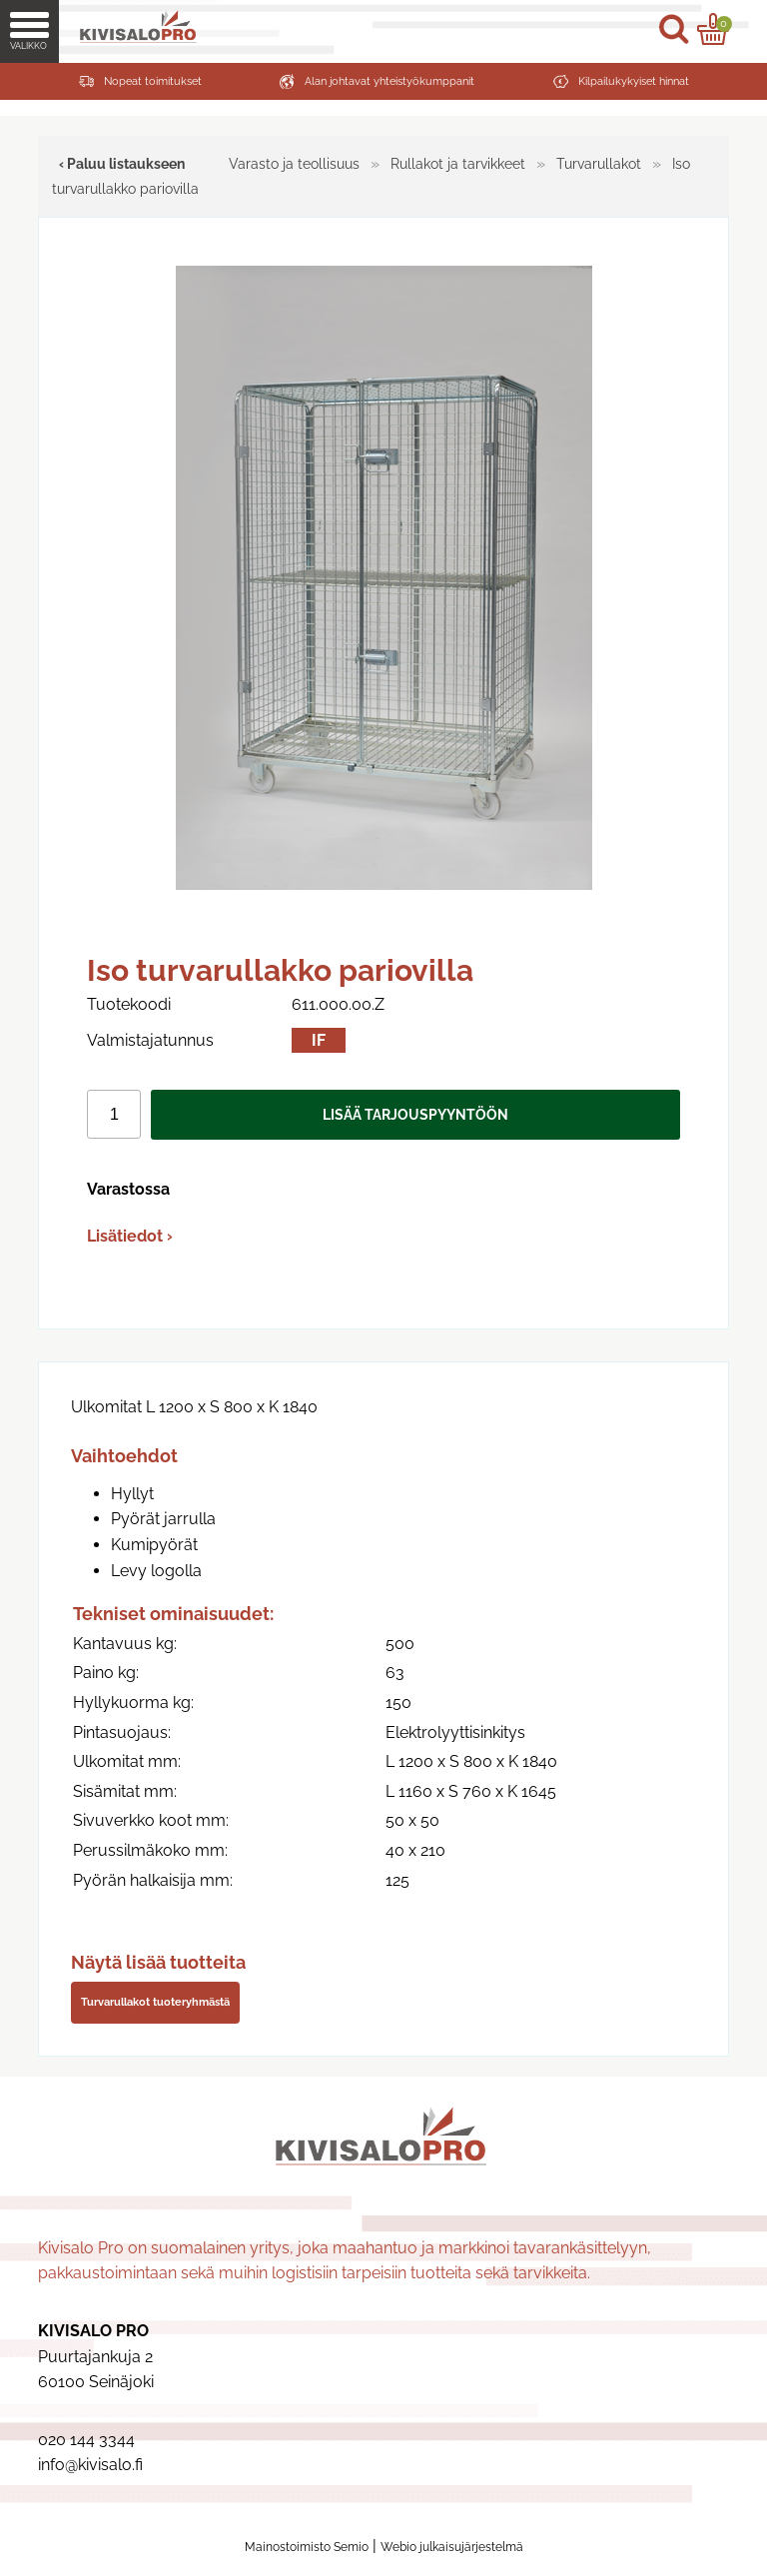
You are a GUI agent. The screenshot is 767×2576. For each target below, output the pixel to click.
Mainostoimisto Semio (307, 2547)
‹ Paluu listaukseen (122, 163)
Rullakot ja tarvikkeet (457, 163)
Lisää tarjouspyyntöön (415, 1114)
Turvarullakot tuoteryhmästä (155, 2002)
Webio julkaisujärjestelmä (452, 2547)
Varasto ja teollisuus (294, 163)
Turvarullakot (598, 163)
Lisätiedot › (130, 1236)
